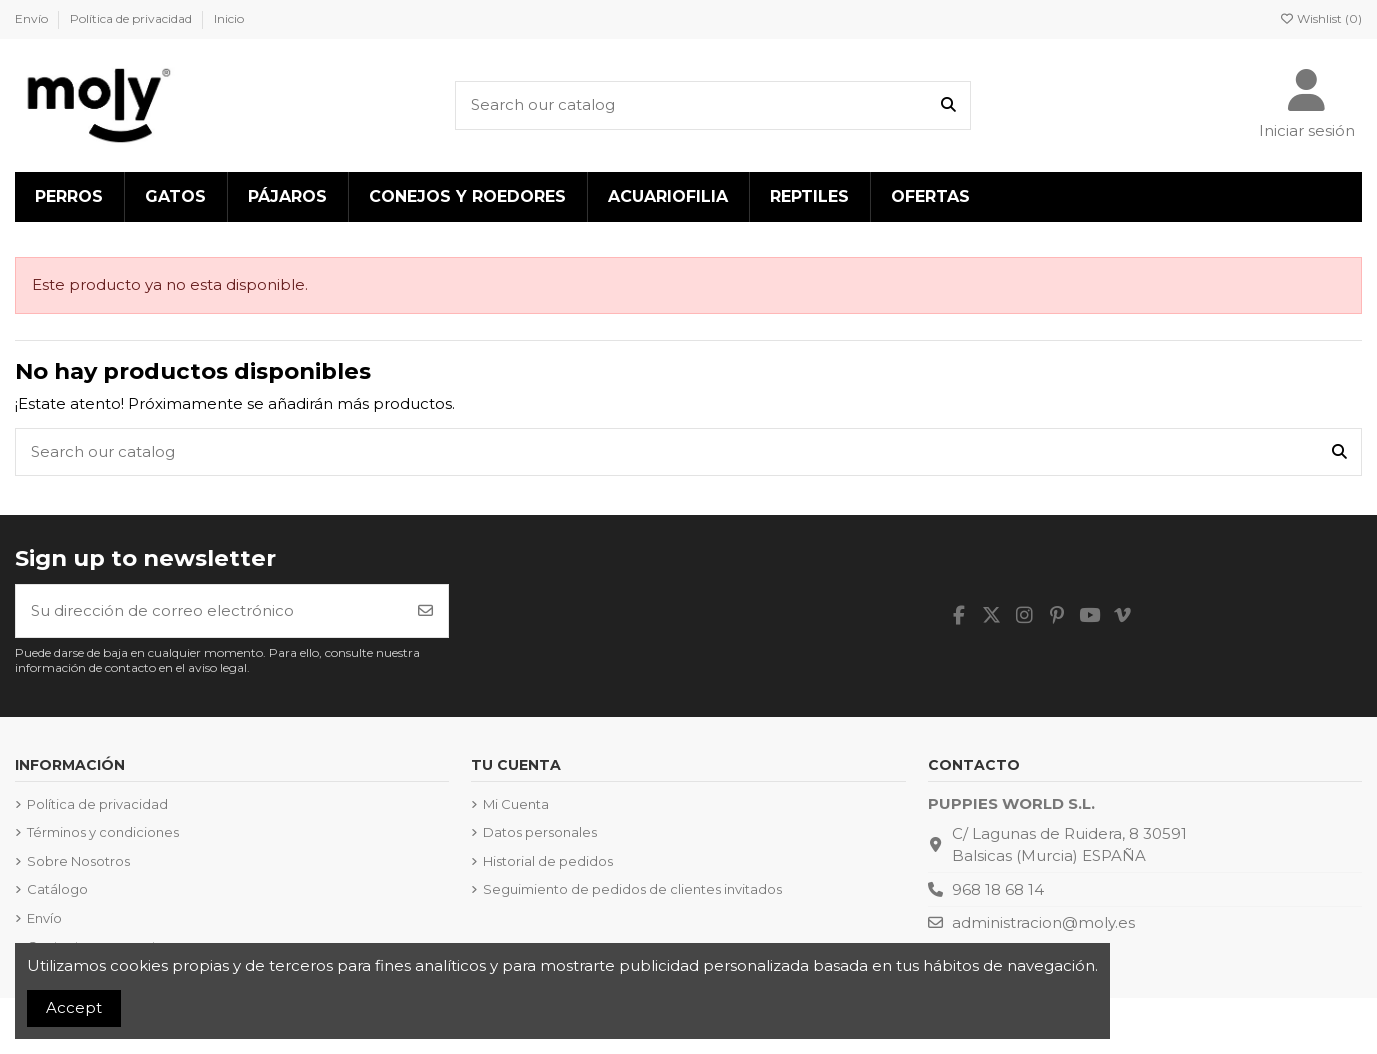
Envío (33, 18)
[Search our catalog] (948, 105)
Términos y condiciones (103, 832)
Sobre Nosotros (78, 861)
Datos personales (540, 832)
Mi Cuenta (516, 804)
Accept (74, 1007)
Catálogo (57, 889)
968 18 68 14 (998, 889)
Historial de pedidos (548, 861)
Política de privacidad (132, 18)
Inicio (229, 18)
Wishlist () (1320, 18)
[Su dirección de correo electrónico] (210, 611)
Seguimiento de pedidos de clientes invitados (632, 889)
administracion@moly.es (1043, 922)
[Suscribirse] (425, 611)
